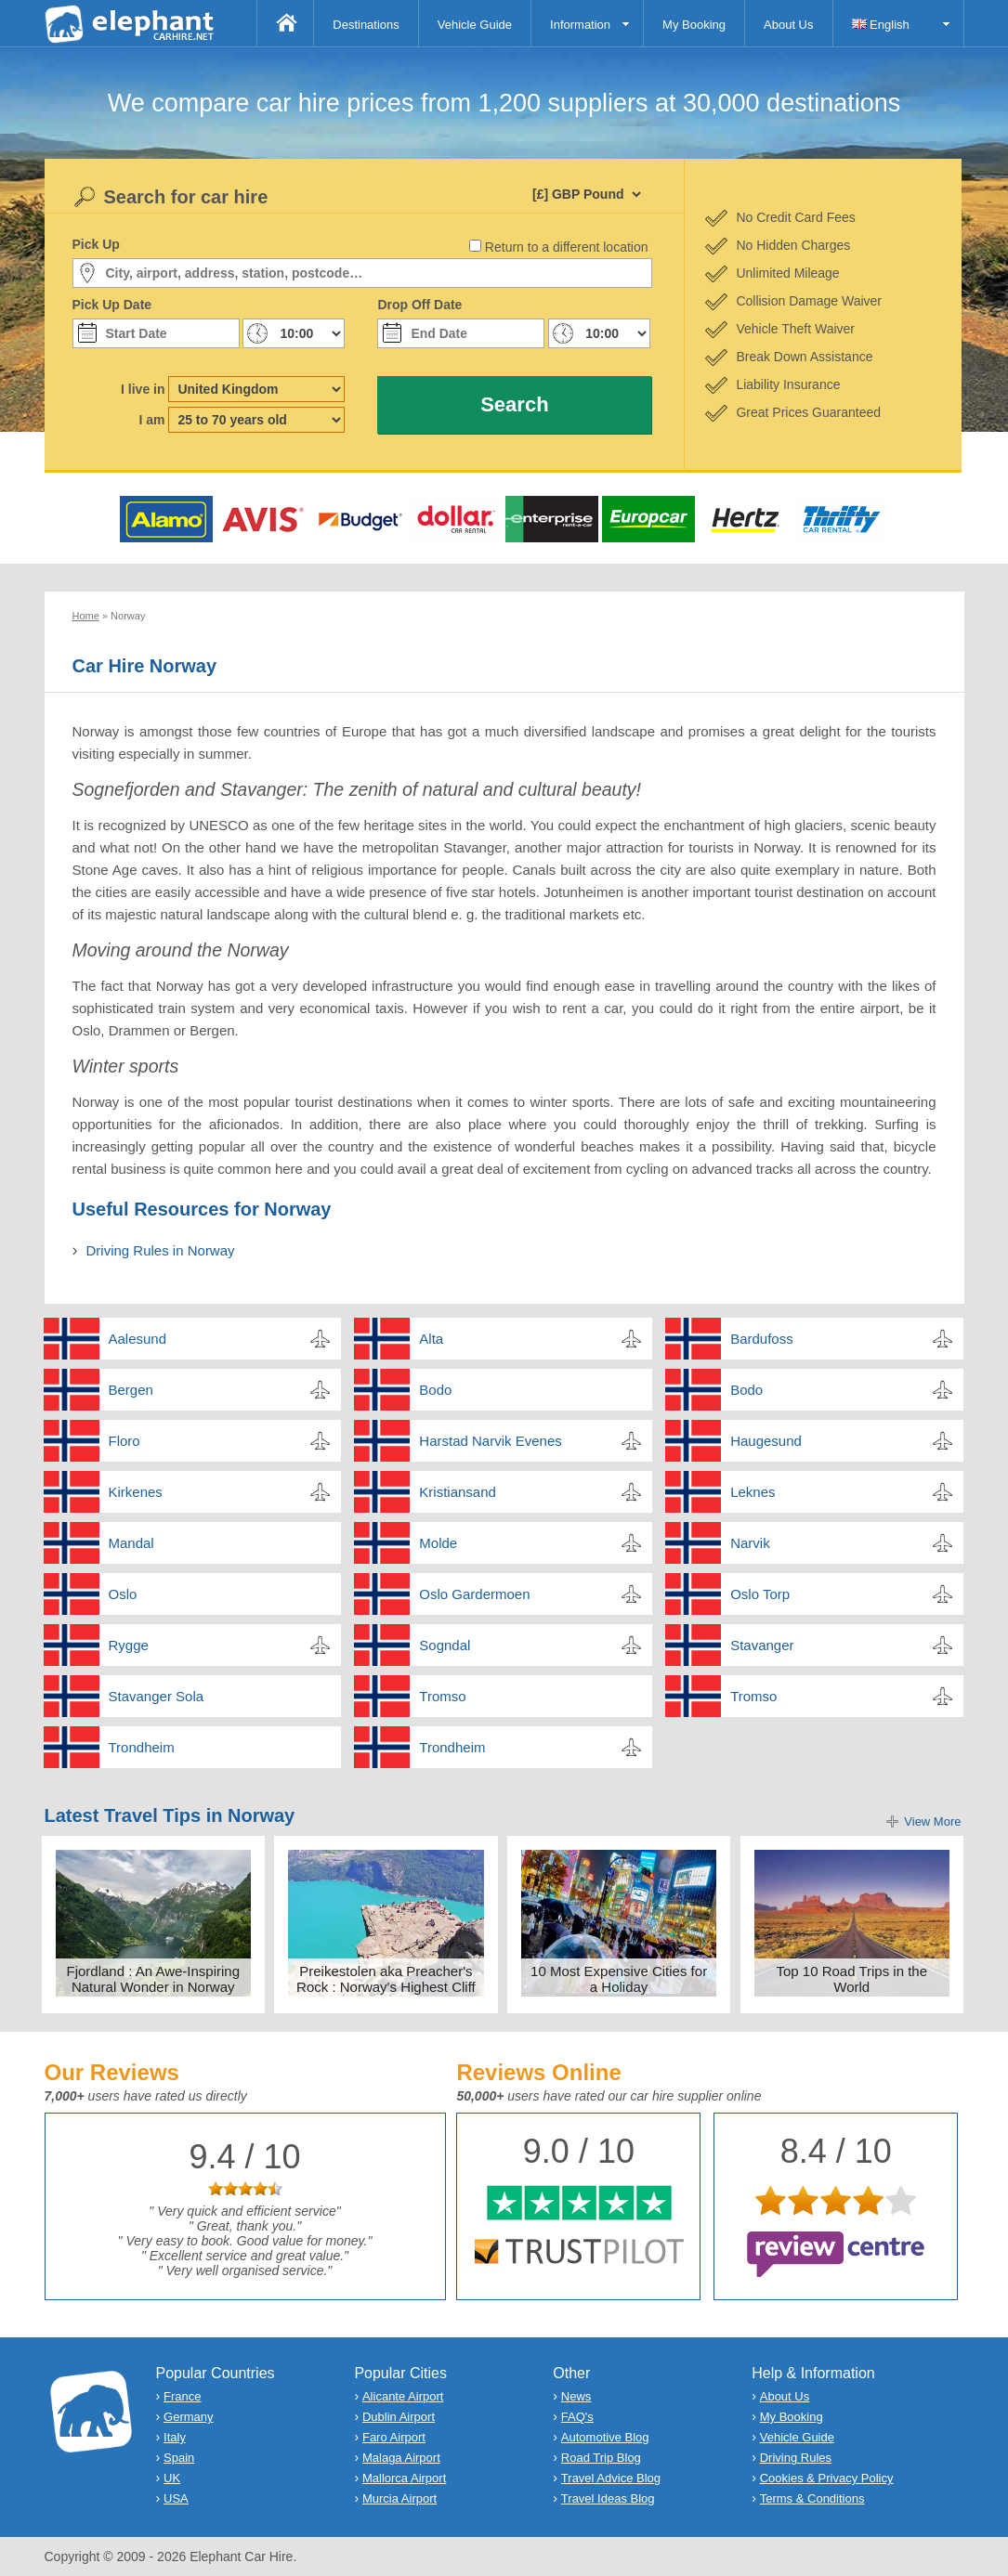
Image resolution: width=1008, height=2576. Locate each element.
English (881, 25)
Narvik (750, 1543)
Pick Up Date (112, 304)
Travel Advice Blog (611, 2478)
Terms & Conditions (812, 2498)
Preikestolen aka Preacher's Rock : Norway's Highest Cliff (386, 1979)
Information (580, 25)
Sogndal (444, 1645)
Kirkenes (136, 1492)
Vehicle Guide (475, 25)
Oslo (123, 1594)
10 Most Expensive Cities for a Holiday (618, 1979)
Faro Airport (393, 2437)
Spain (179, 2458)
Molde (438, 1543)
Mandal (131, 1543)
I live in (142, 389)
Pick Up (96, 244)
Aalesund (138, 1339)
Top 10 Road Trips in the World (851, 1979)
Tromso (442, 1696)
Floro (124, 1441)
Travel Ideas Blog (608, 2498)
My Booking (694, 25)
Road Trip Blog (601, 2458)
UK (172, 2478)
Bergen (131, 1390)
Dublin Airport (398, 2417)
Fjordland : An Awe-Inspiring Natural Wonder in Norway (154, 1979)
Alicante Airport (402, 2396)
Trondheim (142, 1747)
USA (176, 2498)
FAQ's (577, 2417)
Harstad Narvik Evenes (490, 1441)
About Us (788, 25)
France (182, 2396)
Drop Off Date (419, 304)
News (576, 2396)
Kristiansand (457, 1492)
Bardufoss (761, 1339)
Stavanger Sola (156, 1696)
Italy (175, 2437)
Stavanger (761, 1645)
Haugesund (766, 1441)
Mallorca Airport (404, 2478)
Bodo (435, 1390)
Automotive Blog (605, 2437)
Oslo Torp (760, 1594)
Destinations (366, 25)
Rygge (129, 1645)
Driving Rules (795, 2458)
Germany (188, 2417)
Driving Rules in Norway (160, 1250)
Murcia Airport (399, 2498)
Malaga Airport (401, 2458)
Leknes (752, 1492)
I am (151, 419)
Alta (431, 1339)
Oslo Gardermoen (474, 1594)
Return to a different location (566, 247)
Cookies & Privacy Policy (827, 2478)
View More (932, 1821)
